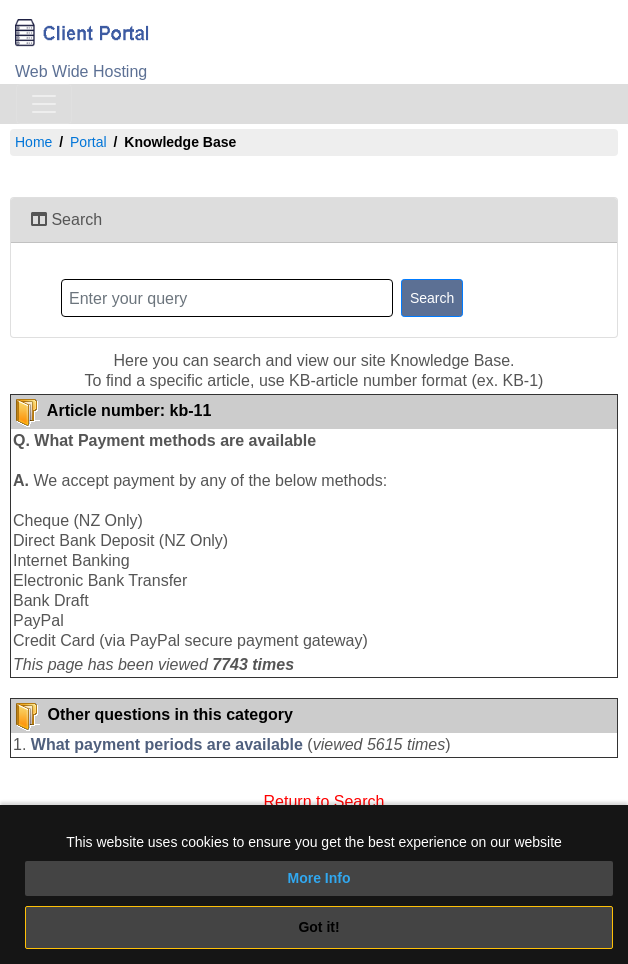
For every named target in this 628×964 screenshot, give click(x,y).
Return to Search (324, 800)
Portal (88, 142)
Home (33, 142)
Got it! (318, 927)
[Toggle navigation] (44, 104)
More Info (319, 878)
